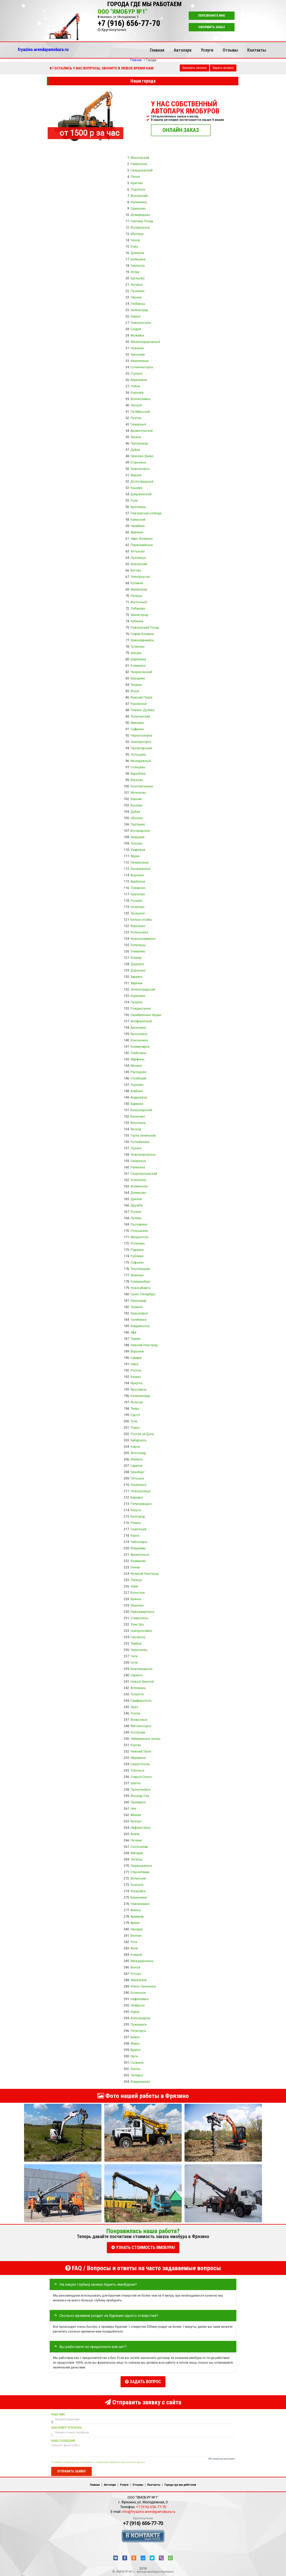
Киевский (137, 519)
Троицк (135, 437)
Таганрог (136, 2075)
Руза (133, 500)
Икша (134, 691)
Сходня (135, 329)
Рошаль (136, 900)
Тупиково (137, 646)
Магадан (136, 1853)
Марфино (137, 1059)
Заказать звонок (194, 68)
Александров (140, 2018)
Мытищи (136, 234)
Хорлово (136, 1084)
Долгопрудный (141, 481)
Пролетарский (141, 748)
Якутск (135, 2069)
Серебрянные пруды (145, 1015)
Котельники (139, 932)
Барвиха (136, 1103)
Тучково (136, 843)
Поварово (138, 888)
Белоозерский (141, 1110)
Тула (133, 1421)
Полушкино (139, 1230)
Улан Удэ (137, 1624)
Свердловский (141, 170)
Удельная (137, 354)
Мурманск (138, 1757)
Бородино (137, 678)
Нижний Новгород (144, 1345)
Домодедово (140, 214)
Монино (136, 1065)
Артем (134, 1923)
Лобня (135, 386)
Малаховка (138, 589)
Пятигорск (138, 2031)
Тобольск (137, 1770)
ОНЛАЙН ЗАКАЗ (180, 130)
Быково (136, 805)
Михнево (137, 722)
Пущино (136, 1002)
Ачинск (135, 1910)
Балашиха (137, 259)
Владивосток (140, 1326)
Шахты (135, 1783)
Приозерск (138, 2024)
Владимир (138, 1548)
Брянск (135, 1599)
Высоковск (138, 1034)
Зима (134, 1586)
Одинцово (138, 208)
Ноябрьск (137, 2005)
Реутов (135, 418)
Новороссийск (141, 1630)
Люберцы (138, 303)
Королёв (137, 392)
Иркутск (136, 1383)
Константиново (141, 786)
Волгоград (138, 1453)
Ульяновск (138, 1484)
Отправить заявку (71, 2468)
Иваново (137, 1605)
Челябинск (138, 1319)
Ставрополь (139, 1618)
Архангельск (139, 1554)
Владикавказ (140, 2081)
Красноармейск (142, 640)
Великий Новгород (144, 1573)
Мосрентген (139, 1237)
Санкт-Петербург (143, 1294)
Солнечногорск (141, 367)
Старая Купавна (142, 634)
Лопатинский (140, 716)
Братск (135, 2050)
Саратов (136, 1465)
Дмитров (137, 253)
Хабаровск (138, 1440)
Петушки (137, 1478)
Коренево (137, 996)
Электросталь (140, 322)
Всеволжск (138, 1719)
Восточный (138, 602)
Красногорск (140, 468)
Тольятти (137, 1694)
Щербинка (138, 659)
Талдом (136, 684)
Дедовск (137, 964)
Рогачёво (137, 1243)
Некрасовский (141, 672)
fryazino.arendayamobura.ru (43, 49)
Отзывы (230, 50)
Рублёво (136, 1256)
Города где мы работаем (180, 2481)
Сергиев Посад (141, 221)
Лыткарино (138, 1224)
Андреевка (138, 1097)
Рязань (135, 1523)
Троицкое (137, 913)
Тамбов (136, 1643)
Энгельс (136, 1859)
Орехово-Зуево (142, 456)
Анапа (134, 1834)
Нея (133, 1808)
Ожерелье (138, 1161)
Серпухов (137, 265)
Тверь (134, 1408)
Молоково (138, 792)
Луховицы (138, 557)
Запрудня (137, 837)
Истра (134, 272)
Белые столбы (141, 919)
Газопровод (139, 443)
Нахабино (137, 526)
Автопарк (183, 50)
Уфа (133, 1332)
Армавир (137, 1916)
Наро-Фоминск (141, 538)
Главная (157, 50)
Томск (135, 1427)
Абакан (135, 1815)
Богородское (140, 830)
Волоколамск (140, 399)
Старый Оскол (141, 1777)
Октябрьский (140, 411)
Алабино (136, 1091)
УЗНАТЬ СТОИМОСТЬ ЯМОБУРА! (143, 2247)
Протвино (137, 824)
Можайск (137, 335)
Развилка (137, 1167)
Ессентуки (138, 1992)
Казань (135, 1376)
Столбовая (138, 1078)
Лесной (136, 405)
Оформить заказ (211, 27)
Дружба (136, 1205)
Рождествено (140, 1008)
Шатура (135, 653)
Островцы (138, 945)
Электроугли (140, 576)
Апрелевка (138, 380)
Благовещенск (141, 1669)
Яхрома (136, 799)
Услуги (207, 50)
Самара (135, 1357)
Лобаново (137, 608)
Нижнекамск (140, 1904)
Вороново (137, 926)
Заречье (136, 983)
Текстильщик (140, 1269)
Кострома (137, 1732)
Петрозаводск (141, 1503)
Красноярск (139, 1313)
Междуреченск (141, 1961)
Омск (134, 1364)
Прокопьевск (140, 1789)
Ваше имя (58, 2411)
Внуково (136, 780)
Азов (134, 1948)
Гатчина (136, 1840)
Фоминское (139, 1186)
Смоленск (137, 1637)
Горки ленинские (143, 1135)
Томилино (137, 951)
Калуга (135, 1510)
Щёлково (137, 278)
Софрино (137, 729)
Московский (139, 157)
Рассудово (138, 1072)
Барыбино (138, 773)
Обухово (136, 818)
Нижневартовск (142, 1611)
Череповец (138, 1650)
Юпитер (136, 957)
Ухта (133, 1942)
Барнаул (136, 1497)
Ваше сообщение (63, 2437)
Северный (138, 424)
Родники (136, 1249)
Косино (135, 1211)
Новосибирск (140, 1288)
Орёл (134, 1707)
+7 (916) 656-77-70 (129, 23)
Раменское (138, 164)
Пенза (135, 1567)
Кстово (135, 1973)
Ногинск (136, 284)
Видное (136, 475)
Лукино (136, 1148)
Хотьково (137, 551)
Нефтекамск (139, 1999)
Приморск (138, 1802)
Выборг (136, 1821)
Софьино (137, 1262)
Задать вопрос (223, 68)
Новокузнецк (140, 1491)
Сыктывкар (139, 1846)
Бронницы (138, 507)
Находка (136, 1929)
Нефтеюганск (140, 1827)
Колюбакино (140, 1142)
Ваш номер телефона (66, 2424)
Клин (134, 246)
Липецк (136, 1580)
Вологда (136, 1402)
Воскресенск (140, 227)
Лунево (136, 1218)
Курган (135, 1745)
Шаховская (138, 564)
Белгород (137, 1516)
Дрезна (136, 1199)
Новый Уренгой (142, 1681)
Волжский (138, 1878)
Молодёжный (140, 761)
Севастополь (140, 1764)
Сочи (134, 1662)
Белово (136, 1935)
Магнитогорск (140, 1726)
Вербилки (137, 881)
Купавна (136, 583)
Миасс (135, 2043)
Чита (133, 1656)
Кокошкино (139, 1040)
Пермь (135, 1338)
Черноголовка (141, 735)
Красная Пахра (141, 697)
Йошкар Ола (139, 1796)
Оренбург (137, 1472)
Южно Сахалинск (143, 1986)
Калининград (140, 1396)
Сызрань (137, 2062)
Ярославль (138, 1389)
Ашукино (137, 875)
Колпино (136, 1884)
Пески (135, 176)
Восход (135, 1129)
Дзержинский (140, 494)
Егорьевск (138, 462)
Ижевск (136, 1459)
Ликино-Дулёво (142, 710)
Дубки (135, 811)
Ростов (135, 1370)
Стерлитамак (140, 1872)
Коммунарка (139, 1046)
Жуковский (139, 195)
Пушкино (137, 291)
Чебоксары (138, 1542)
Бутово (135, 570)
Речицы (136, 595)
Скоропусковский (143, 1173)
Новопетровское (143, 1154)
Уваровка (137, 849)
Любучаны (138, 1053)
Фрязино (136, 532)
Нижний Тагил (140, 1751)
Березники (138, 1897)
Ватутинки (138, 1122)
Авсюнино (138, 1027)
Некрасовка (139, 862)
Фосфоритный (141, 1021)
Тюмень (136, 1307)
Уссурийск (138, 1891)
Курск (134, 1535)
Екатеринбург (140, 1281)
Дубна (135, 449)
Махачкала (138, 1980)
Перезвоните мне (211, 15)
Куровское (138, 703)
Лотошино (138, 754)
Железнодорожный (145, 341)
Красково (137, 894)
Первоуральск (141, 1865)
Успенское (138, 1180)
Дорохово (138, 970)
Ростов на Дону (142, 1434)
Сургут (135, 1415)
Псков (135, 1713)
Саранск (136, 1675)
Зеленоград (139, 310)
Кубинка (136, 621)
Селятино (137, 907)
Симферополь (141, 1700)
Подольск (137, 189)
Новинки (137, 348)
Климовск (138, 665)
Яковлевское (140, 869)
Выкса (135, 1967)
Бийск (135, 2037)
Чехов (135, 240)
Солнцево (137, 767)
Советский (138, 1529)
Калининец (138, 202)
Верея (134, 856)
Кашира (136, 488)
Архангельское (141, 430)
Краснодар (138, 1300)
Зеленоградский (142, 989)
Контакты (256, 50)
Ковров (136, 1954)
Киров (135, 1446)
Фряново (137, 1275)
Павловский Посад (144, 627)
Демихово (138, 1192)
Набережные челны (145, 1738)
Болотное (137, 1592)
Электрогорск (140, 742)
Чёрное (136, 297)
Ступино (136, 373)
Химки (135, 316)
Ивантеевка (139, 361)
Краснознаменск (143, 938)
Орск (134, 2056)
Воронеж (137, 1351)
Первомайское (141, 545)
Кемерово (138, 1561)
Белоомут (137, 1116)
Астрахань (138, 1688)
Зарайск (136, 976)
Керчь (135, 2011)
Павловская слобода (145, 513)
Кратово (136, 183)
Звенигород (139, 615)
